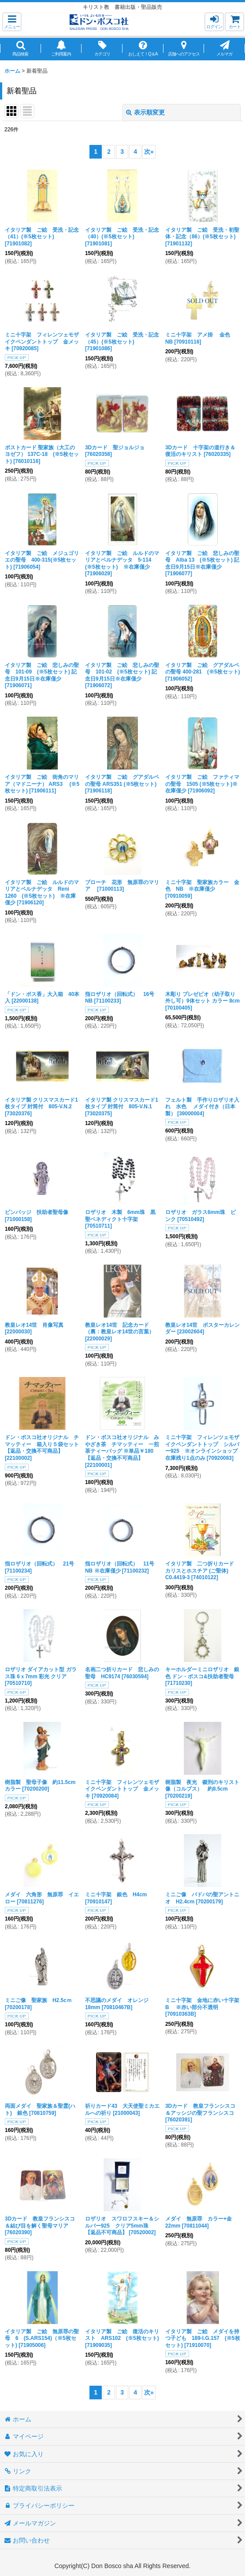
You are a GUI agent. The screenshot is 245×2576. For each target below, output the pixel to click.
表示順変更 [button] (145, 112)
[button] (12, 21)
